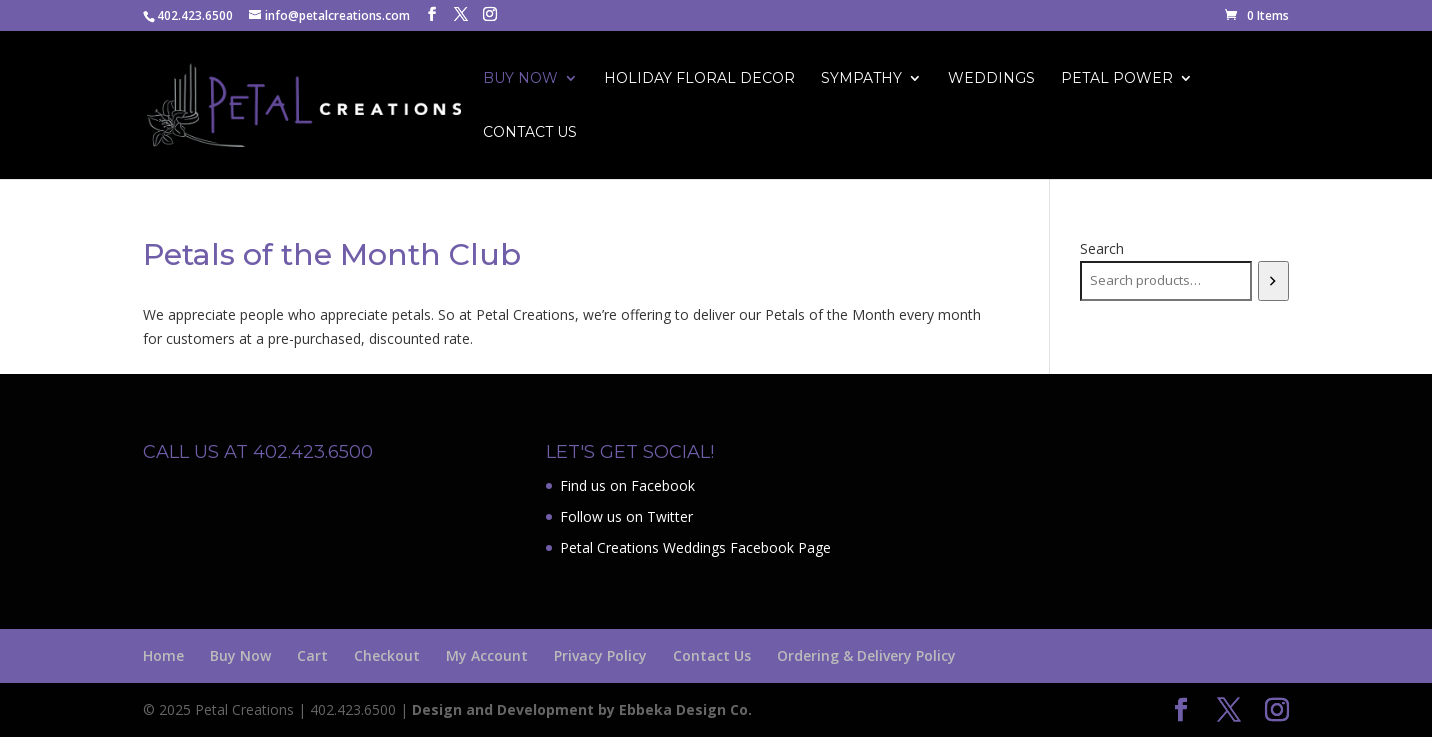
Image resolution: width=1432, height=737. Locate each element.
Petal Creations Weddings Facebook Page (695, 547)
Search (1102, 248)
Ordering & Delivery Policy (866, 655)
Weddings (991, 79)
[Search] (1273, 281)
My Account (487, 655)
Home (163, 655)
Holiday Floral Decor (699, 79)
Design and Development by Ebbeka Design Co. (582, 709)
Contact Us (530, 133)
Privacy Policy (600, 655)
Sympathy (861, 79)
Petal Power (1117, 79)
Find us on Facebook (627, 485)
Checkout (387, 655)
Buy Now (520, 79)
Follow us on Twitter (626, 516)
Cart (312, 655)
